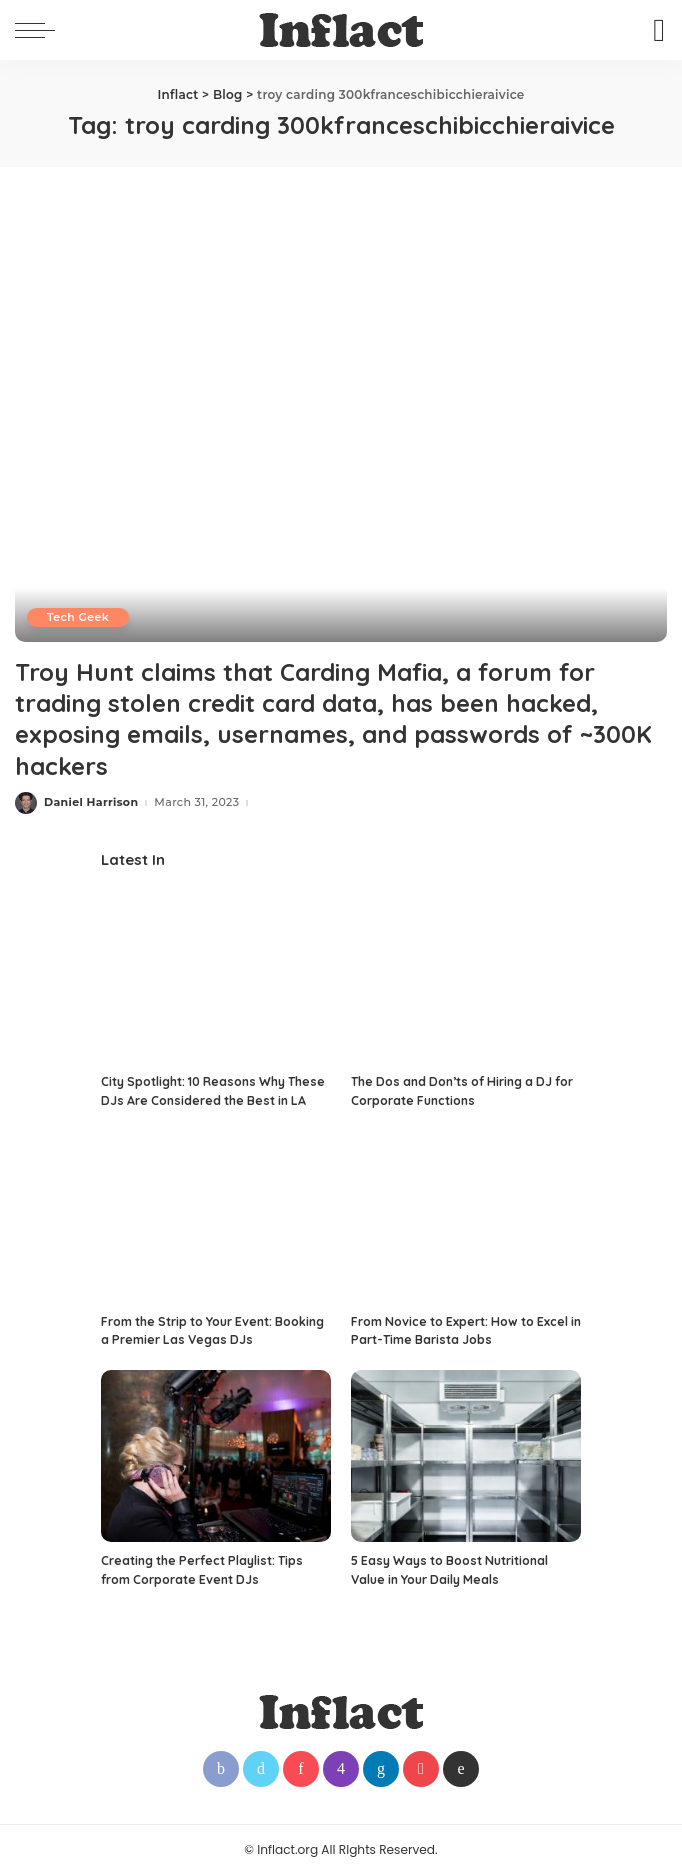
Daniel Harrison (91, 802)
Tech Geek (78, 617)
